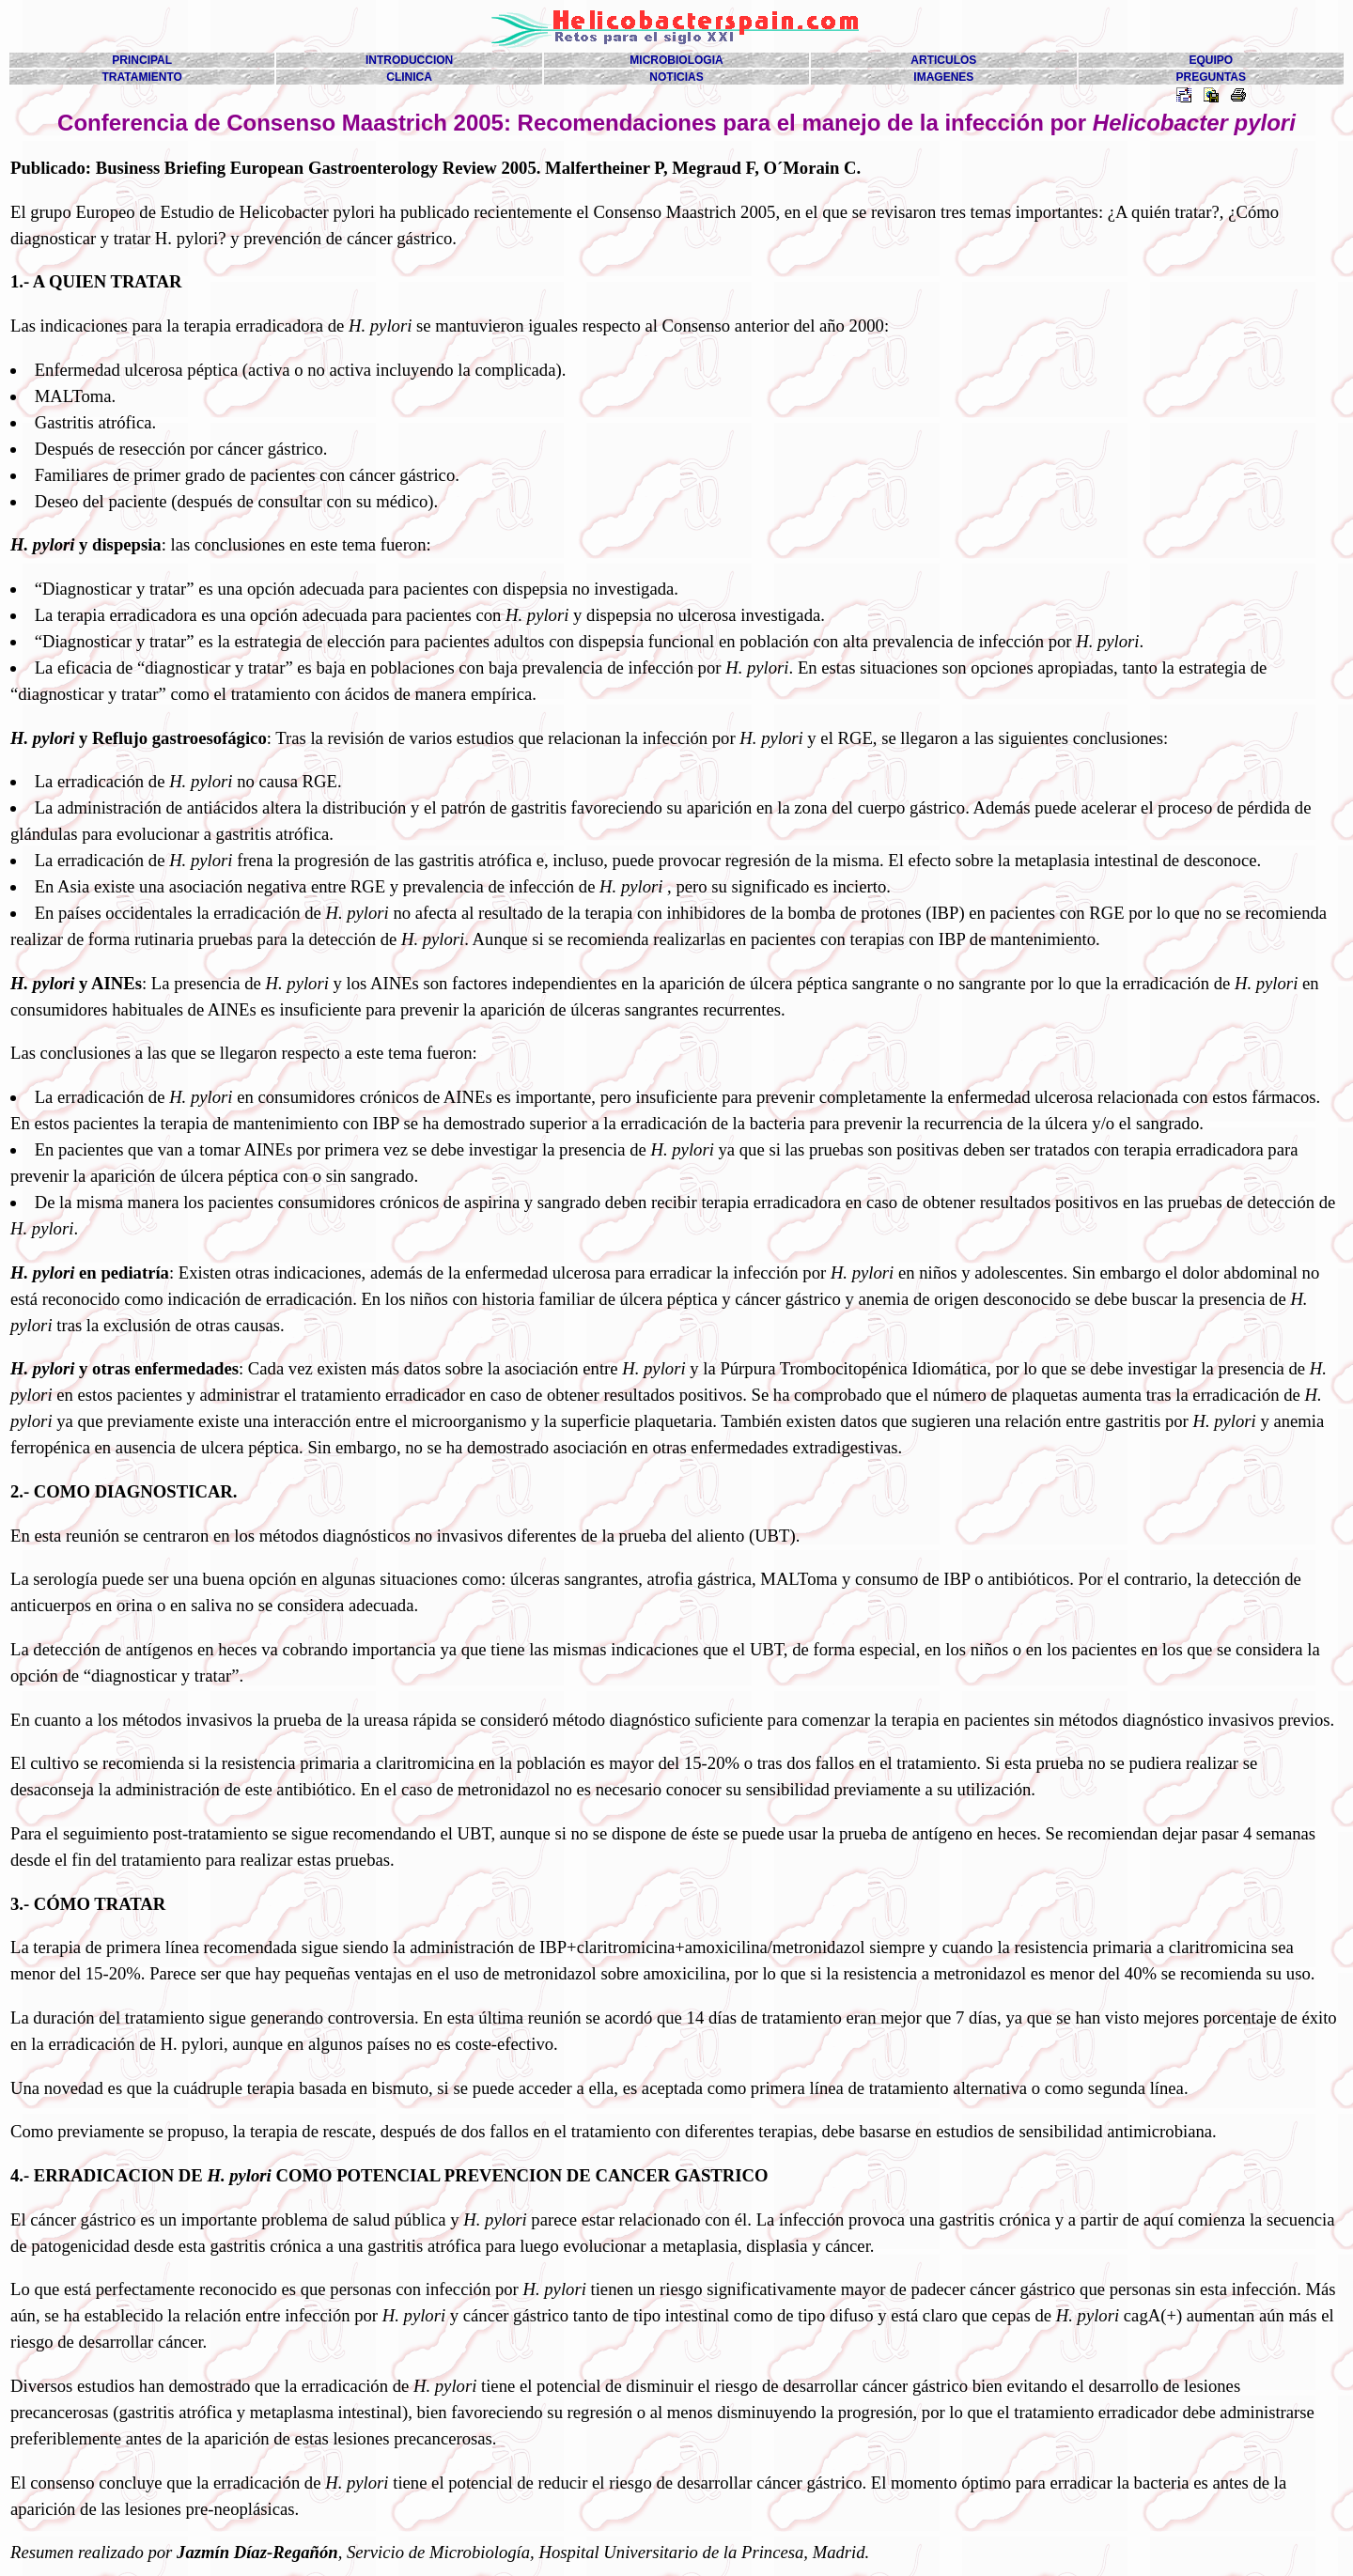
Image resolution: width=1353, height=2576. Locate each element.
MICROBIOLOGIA (676, 60)
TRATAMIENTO (142, 77)
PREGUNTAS (1211, 77)
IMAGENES (943, 77)
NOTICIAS (676, 77)
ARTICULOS (943, 60)
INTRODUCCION (409, 60)
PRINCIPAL (142, 60)
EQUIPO (1211, 60)
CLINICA (409, 77)
